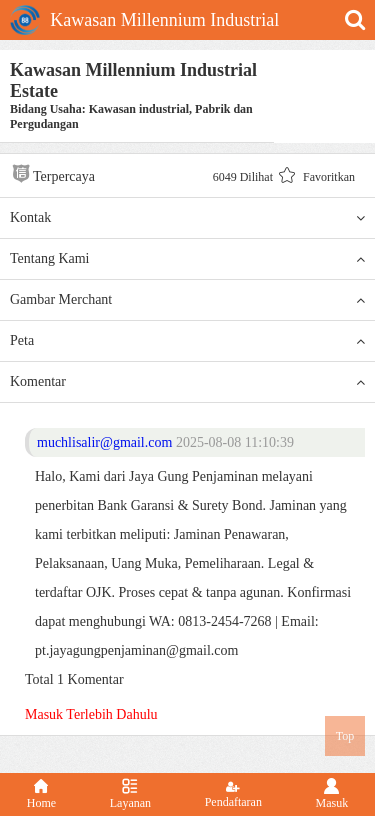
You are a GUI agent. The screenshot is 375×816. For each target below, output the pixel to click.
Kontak (187, 218)
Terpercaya (52, 173)
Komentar (187, 382)
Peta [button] (187, 341)
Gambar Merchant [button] (187, 300)
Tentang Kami (187, 259)
